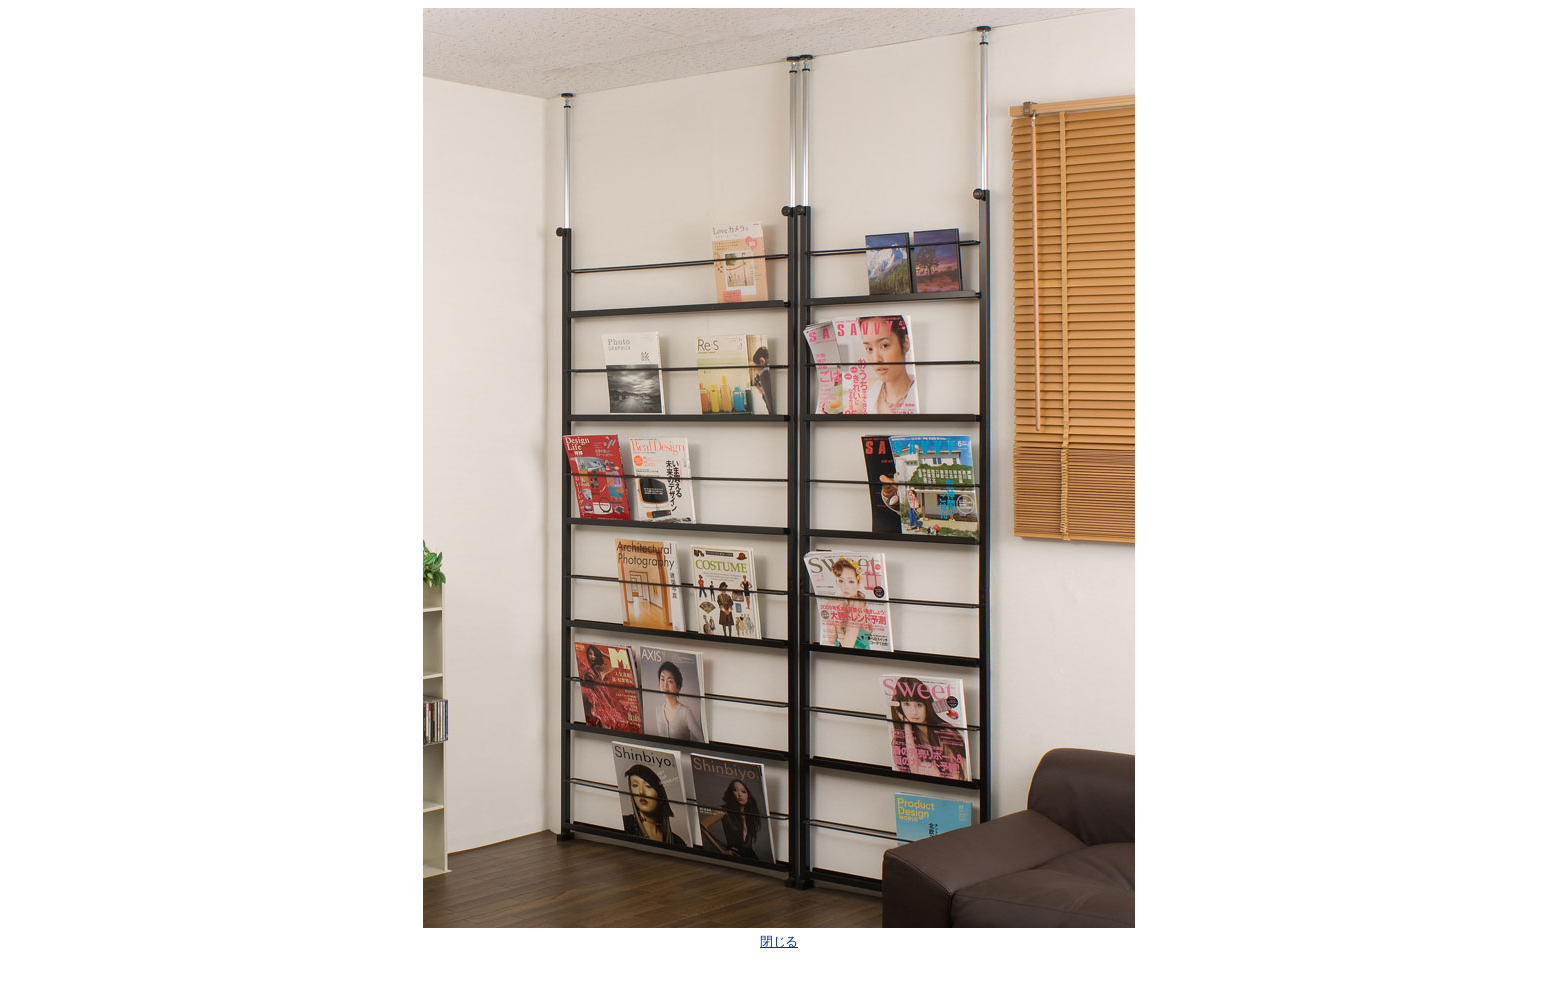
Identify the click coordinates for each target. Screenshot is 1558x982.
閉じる (779, 941)
